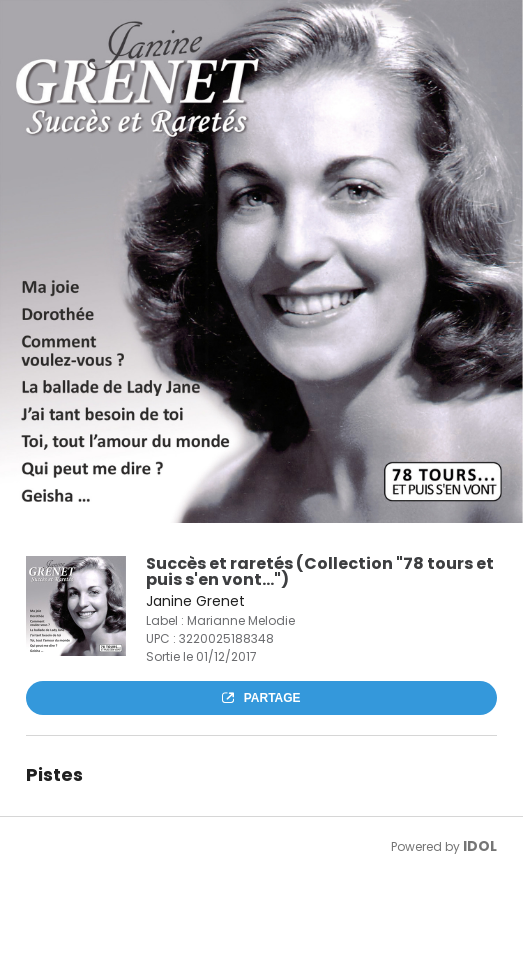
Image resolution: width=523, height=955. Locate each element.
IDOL (480, 846)
